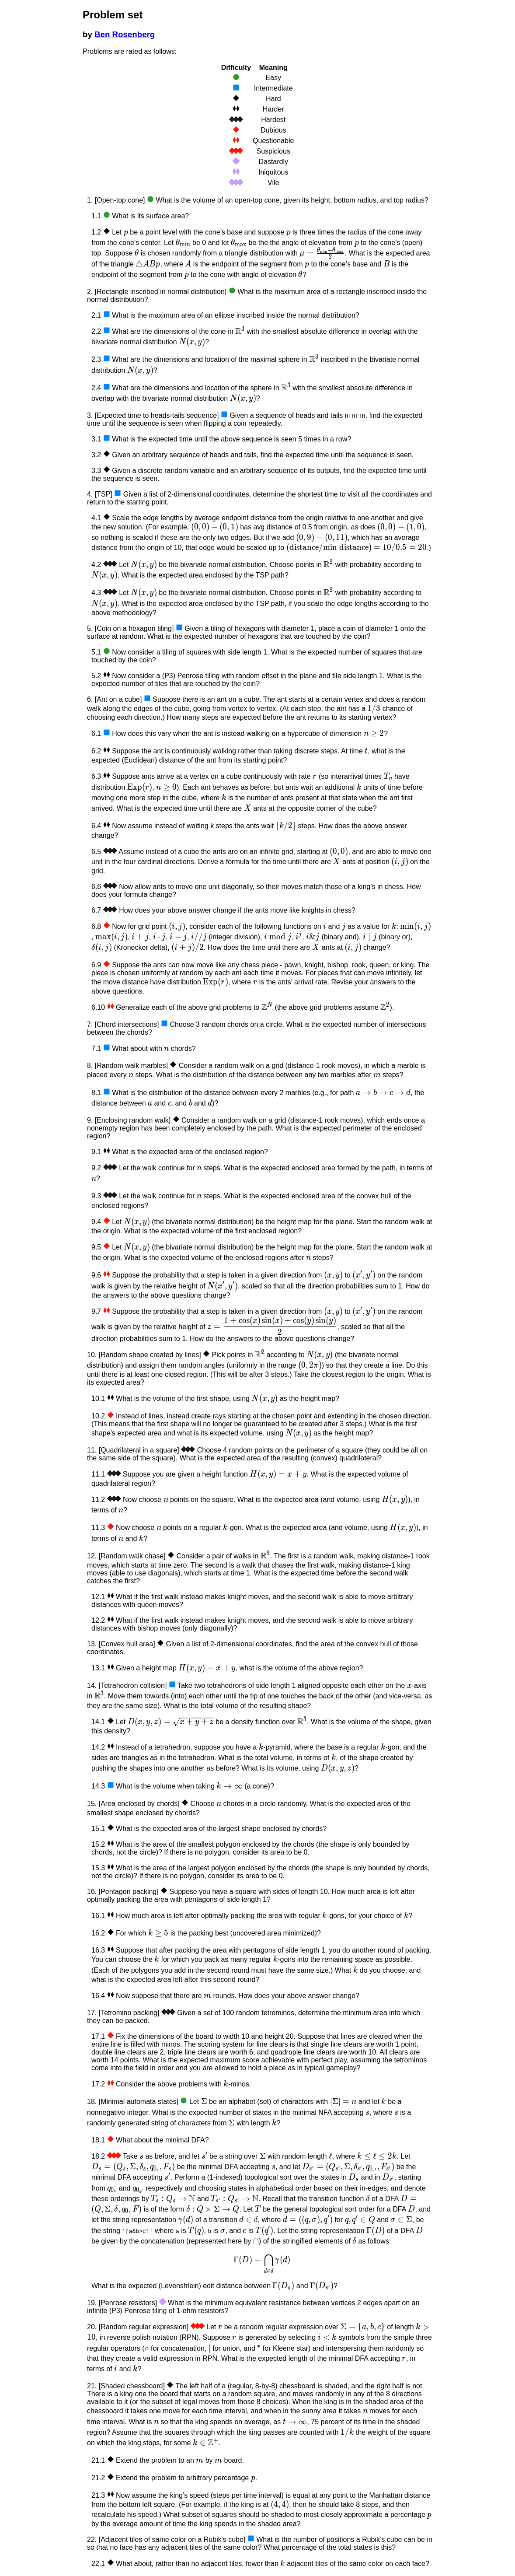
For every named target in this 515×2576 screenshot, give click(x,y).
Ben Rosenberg (124, 34)
